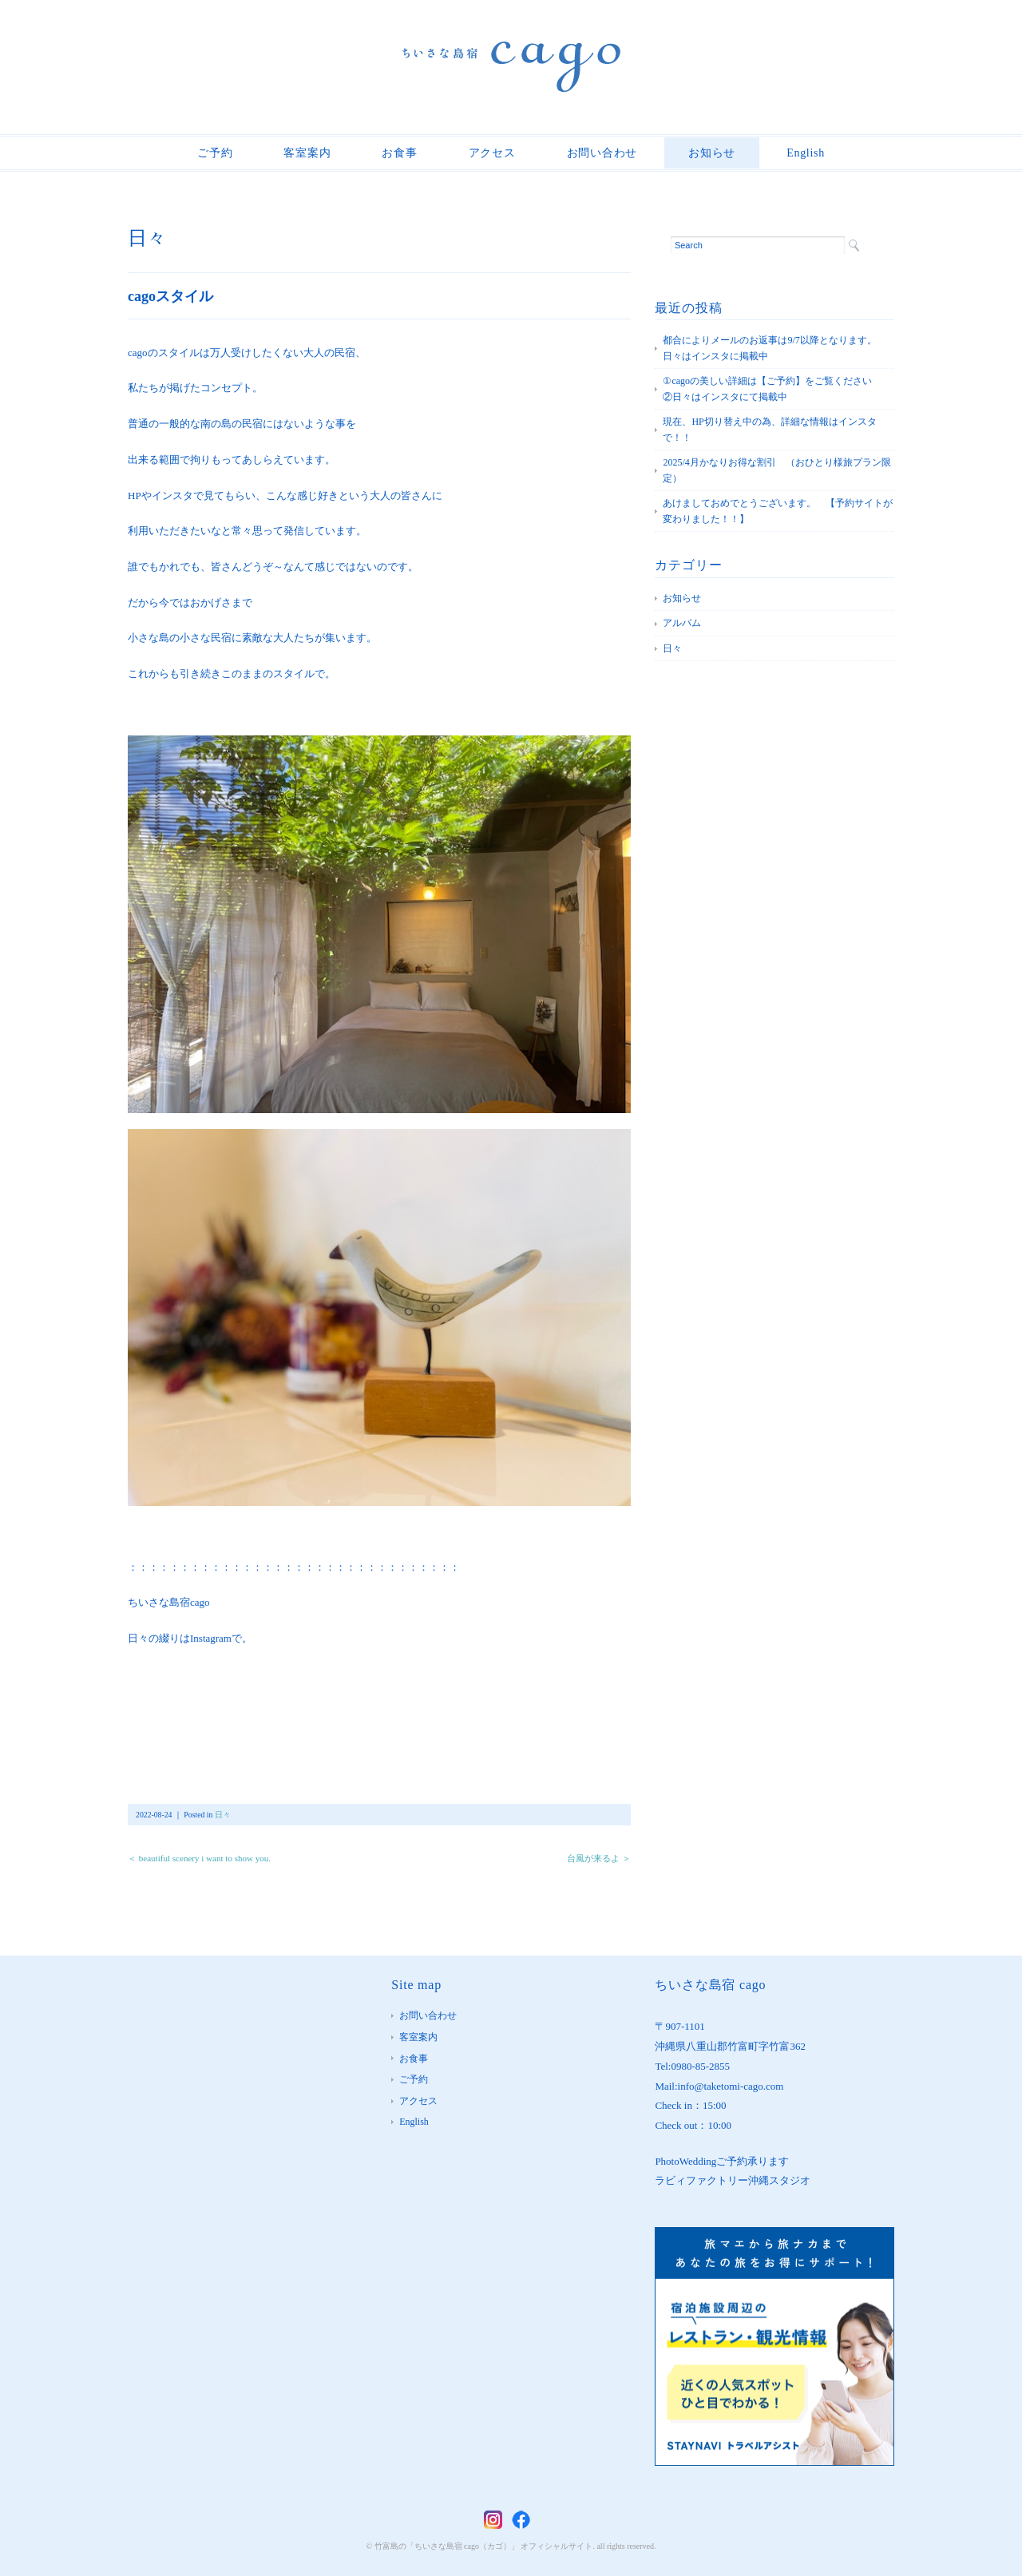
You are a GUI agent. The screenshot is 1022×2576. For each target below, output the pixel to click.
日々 (147, 238)
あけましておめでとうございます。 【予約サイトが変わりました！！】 (778, 511)
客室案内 (307, 153)
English (805, 153)
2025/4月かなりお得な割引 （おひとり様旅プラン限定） (776, 470)
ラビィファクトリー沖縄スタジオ (732, 2180)
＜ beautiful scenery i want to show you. (199, 1858)
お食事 (399, 153)
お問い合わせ (602, 153)
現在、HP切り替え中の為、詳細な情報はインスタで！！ (769, 429)
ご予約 (214, 153)
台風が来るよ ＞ (599, 1858)
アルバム (682, 622)
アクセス (492, 153)
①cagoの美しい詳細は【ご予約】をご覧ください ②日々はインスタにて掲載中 (777, 388)
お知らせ (711, 153)
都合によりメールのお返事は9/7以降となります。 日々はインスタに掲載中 (774, 348)
